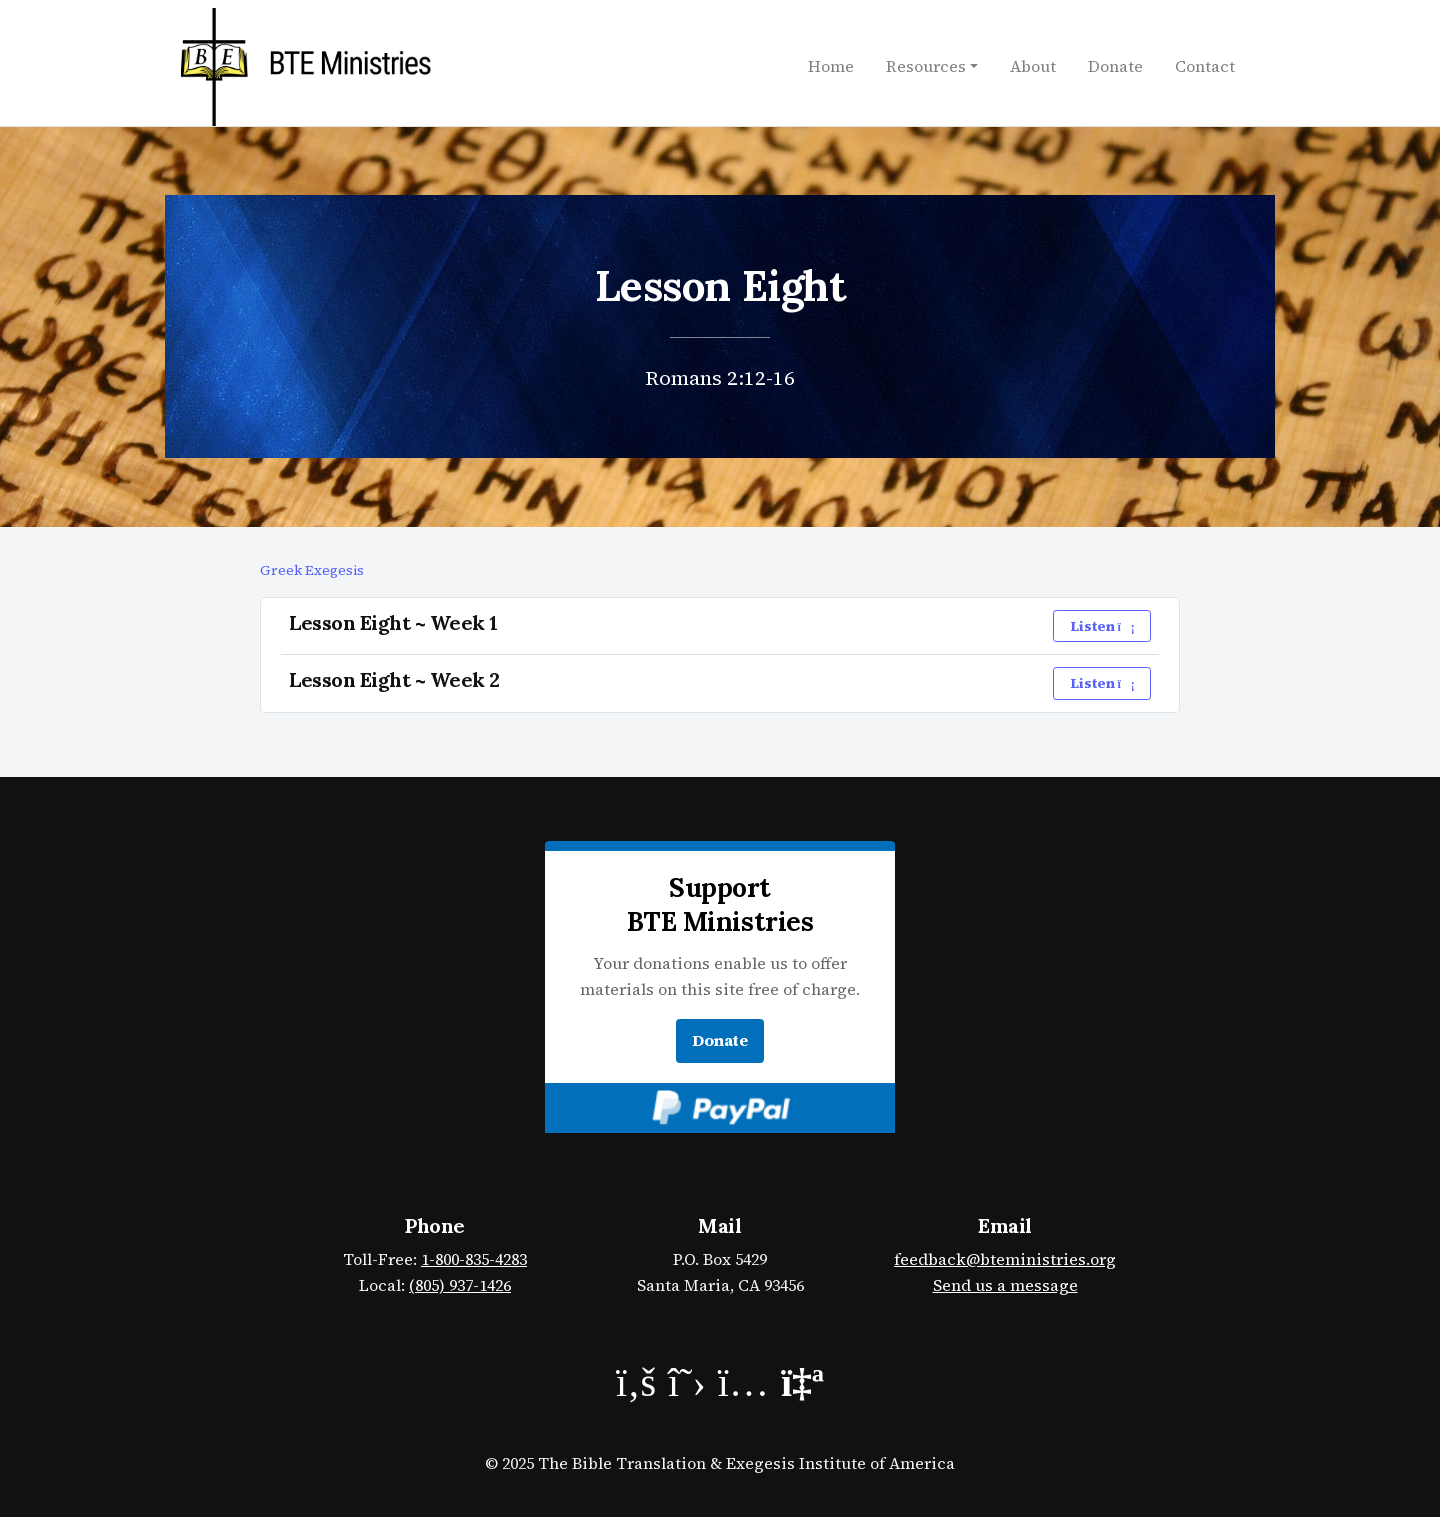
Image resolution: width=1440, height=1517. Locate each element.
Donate (1115, 66)
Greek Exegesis (312, 570)
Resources (926, 66)
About (1033, 66)
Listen (1102, 626)
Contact (1205, 66)
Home (831, 66)
